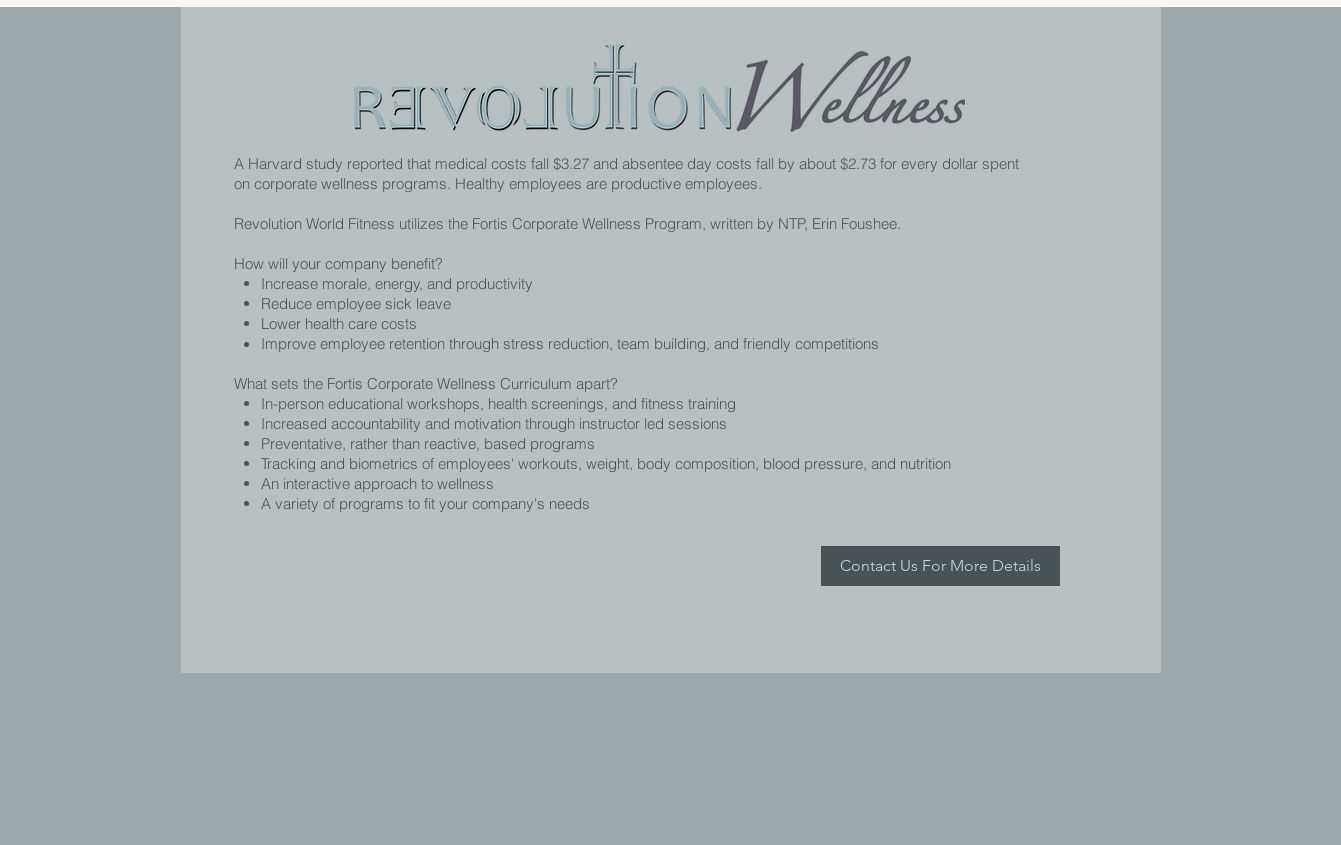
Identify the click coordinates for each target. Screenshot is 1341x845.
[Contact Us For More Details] (940, 566)
